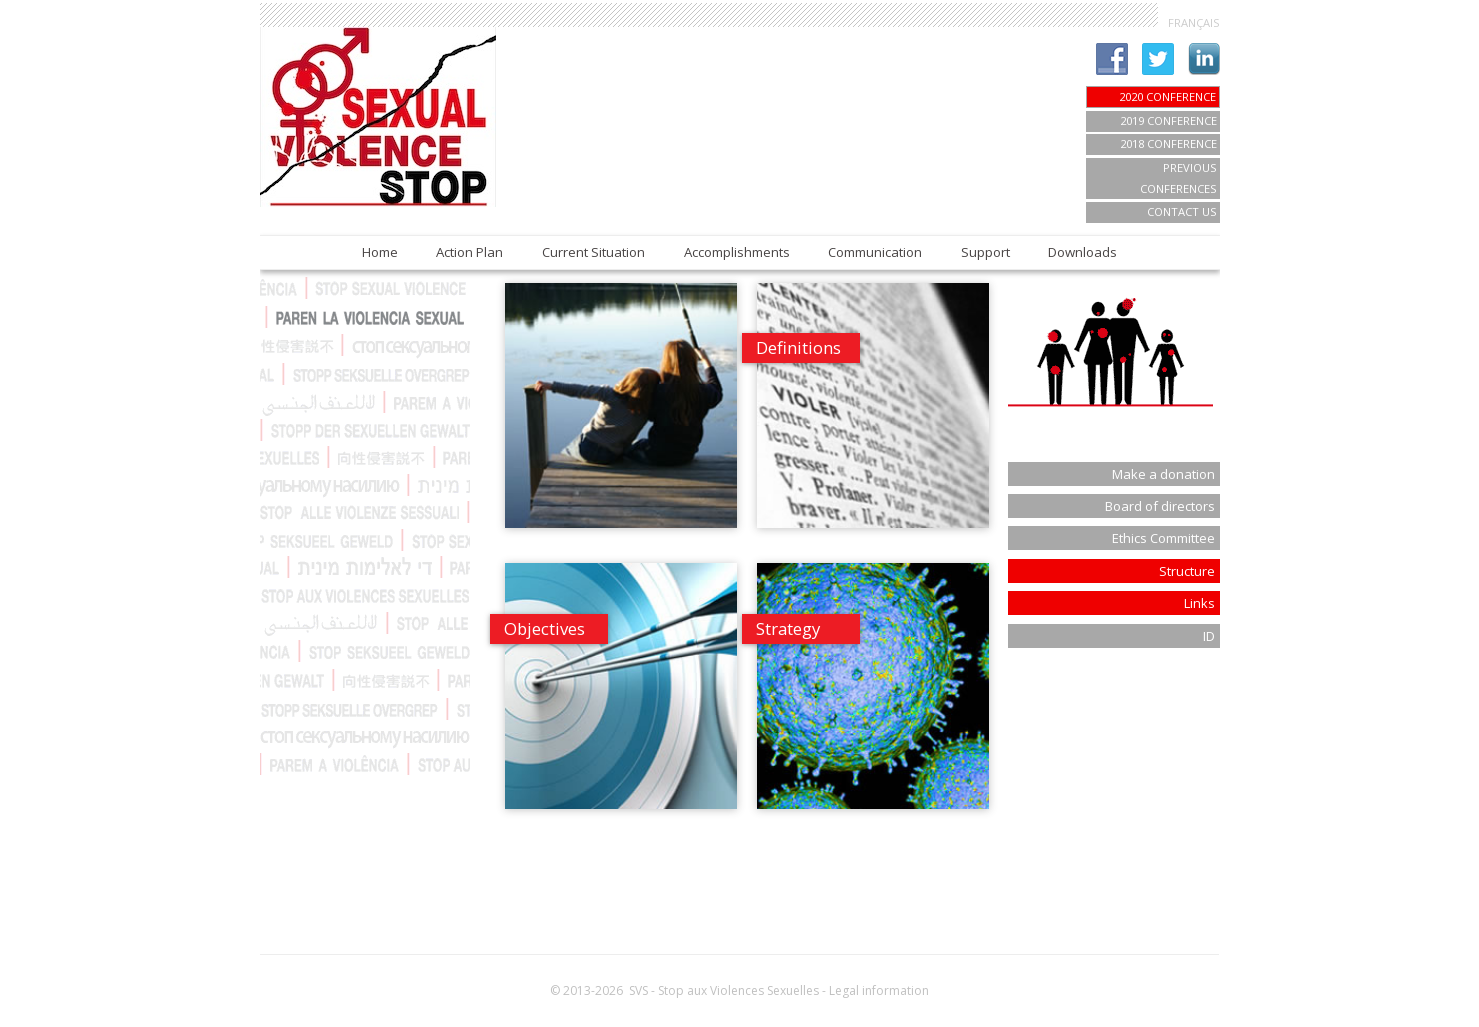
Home (380, 252)
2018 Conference (1168, 143)
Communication (875, 252)
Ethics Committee (1163, 538)
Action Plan (469, 252)
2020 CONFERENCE (1167, 96)
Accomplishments (737, 252)
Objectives (544, 628)
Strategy (788, 628)
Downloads (1082, 252)
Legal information (879, 990)
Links (1199, 603)
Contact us (1182, 211)
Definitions (798, 347)
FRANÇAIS (1194, 22)
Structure (1187, 571)
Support (985, 252)
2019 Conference (1168, 120)
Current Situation (593, 252)
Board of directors (1160, 506)
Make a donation (1163, 474)
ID (1209, 636)
